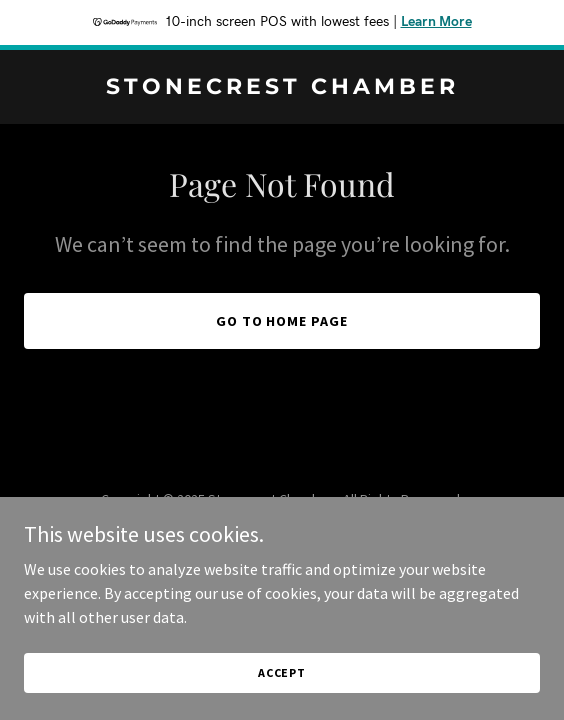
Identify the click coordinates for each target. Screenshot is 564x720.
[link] (282, 88)
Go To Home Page (282, 321)
